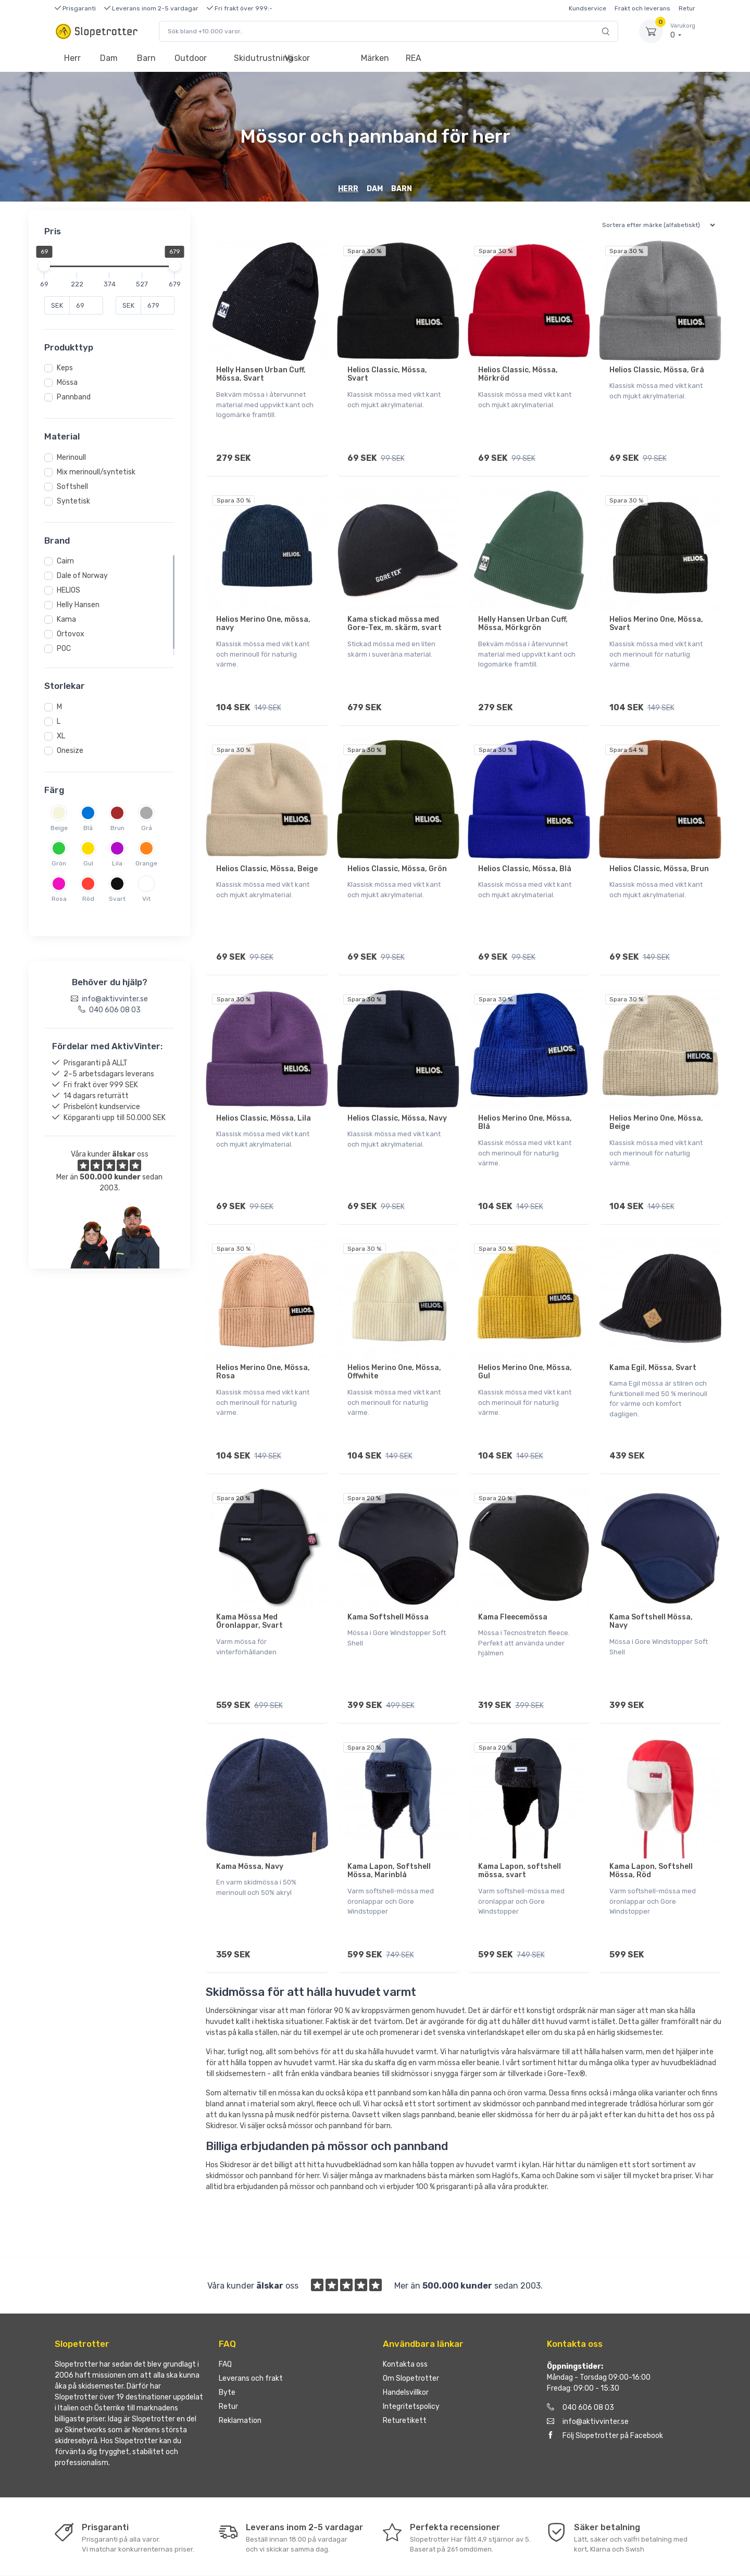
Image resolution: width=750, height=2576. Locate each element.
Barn (146, 58)
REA (413, 58)
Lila (117, 863)
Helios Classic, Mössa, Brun (659, 854)
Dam (109, 58)
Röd (88, 898)
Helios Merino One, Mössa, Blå (525, 1101)
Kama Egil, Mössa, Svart (652, 1338)
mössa (289, 2042)
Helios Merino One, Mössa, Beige (656, 1101)
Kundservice (587, 8)
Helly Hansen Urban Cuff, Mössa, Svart (261, 374)
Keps (65, 367)
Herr (72, 58)
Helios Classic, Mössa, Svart (387, 374)
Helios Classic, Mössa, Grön (397, 854)
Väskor (297, 58)
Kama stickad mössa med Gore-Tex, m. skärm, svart (394, 616)
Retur (687, 8)
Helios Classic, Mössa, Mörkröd (518, 374)
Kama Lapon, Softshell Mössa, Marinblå (389, 1827)
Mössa (67, 382)
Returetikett (405, 2369)
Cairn (65, 561)
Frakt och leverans (642, 8)
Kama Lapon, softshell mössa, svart (519, 1827)
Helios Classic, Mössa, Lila (263, 1096)
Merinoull (71, 457)
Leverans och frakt (251, 2327)
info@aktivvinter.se (588, 2370)
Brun (117, 828)
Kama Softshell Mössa (388, 1580)
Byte (227, 2341)
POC (64, 648)
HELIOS (68, 590)
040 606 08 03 (580, 2356)
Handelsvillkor (406, 2341)
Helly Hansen (78, 604)
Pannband (74, 397)
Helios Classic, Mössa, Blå (524, 854)
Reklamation (240, 2369)
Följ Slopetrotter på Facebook (605, 2384)
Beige (59, 828)
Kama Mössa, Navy (249, 1822)
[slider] (44, 265)
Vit (146, 898)
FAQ (225, 2313)
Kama (66, 619)
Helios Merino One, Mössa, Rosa (263, 1343)
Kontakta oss (405, 2313)
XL (61, 736)
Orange (146, 863)
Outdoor (190, 58)
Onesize (70, 750)
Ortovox (70, 634)
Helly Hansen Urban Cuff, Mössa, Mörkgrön (523, 616)
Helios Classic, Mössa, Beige (267, 854)
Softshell (72, 486)
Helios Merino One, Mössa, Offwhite (394, 1343)
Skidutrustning (254, 58)
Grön (59, 863)
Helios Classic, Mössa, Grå (656, 370)
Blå (88, 828)
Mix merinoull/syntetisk (96, 472)
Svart (117, 898)
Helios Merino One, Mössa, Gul (525, 1343)
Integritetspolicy (411, 2355)
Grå (146, 828)
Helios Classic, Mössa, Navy (397, 1096)
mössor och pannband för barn (339, 2074)
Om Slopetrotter (411, 2327)
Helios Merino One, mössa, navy (263, 616)
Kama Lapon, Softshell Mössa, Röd (651, 1827)
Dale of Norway (82, 575)
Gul (88, 863)
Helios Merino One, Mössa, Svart (656, 616)
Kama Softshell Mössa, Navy (651, 1585)
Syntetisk (73, 501)
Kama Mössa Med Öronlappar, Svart (249, 1585)
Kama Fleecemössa (512, 1580)
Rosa (59, 898)
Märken (375, 58)
